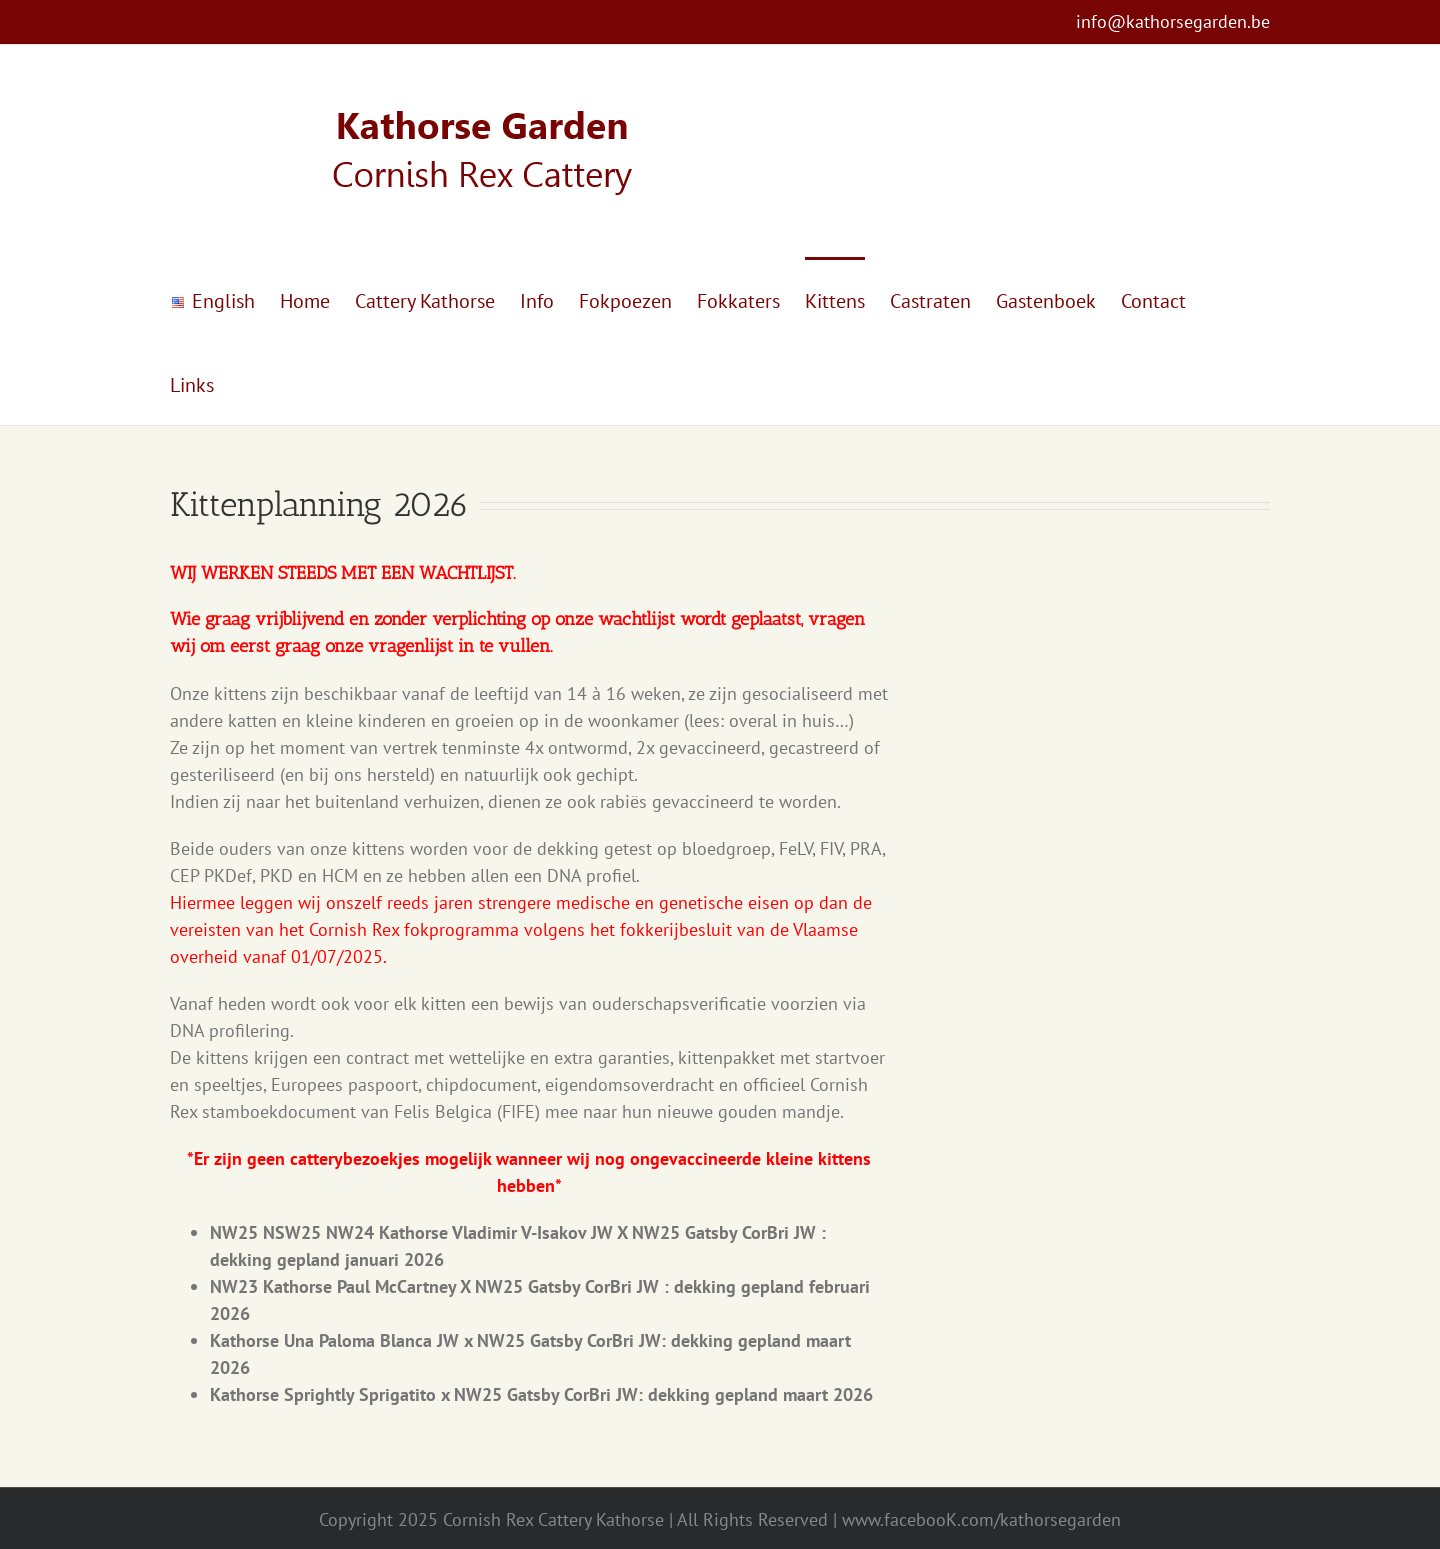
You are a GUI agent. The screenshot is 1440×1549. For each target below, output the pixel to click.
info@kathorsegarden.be (1173, 21)
